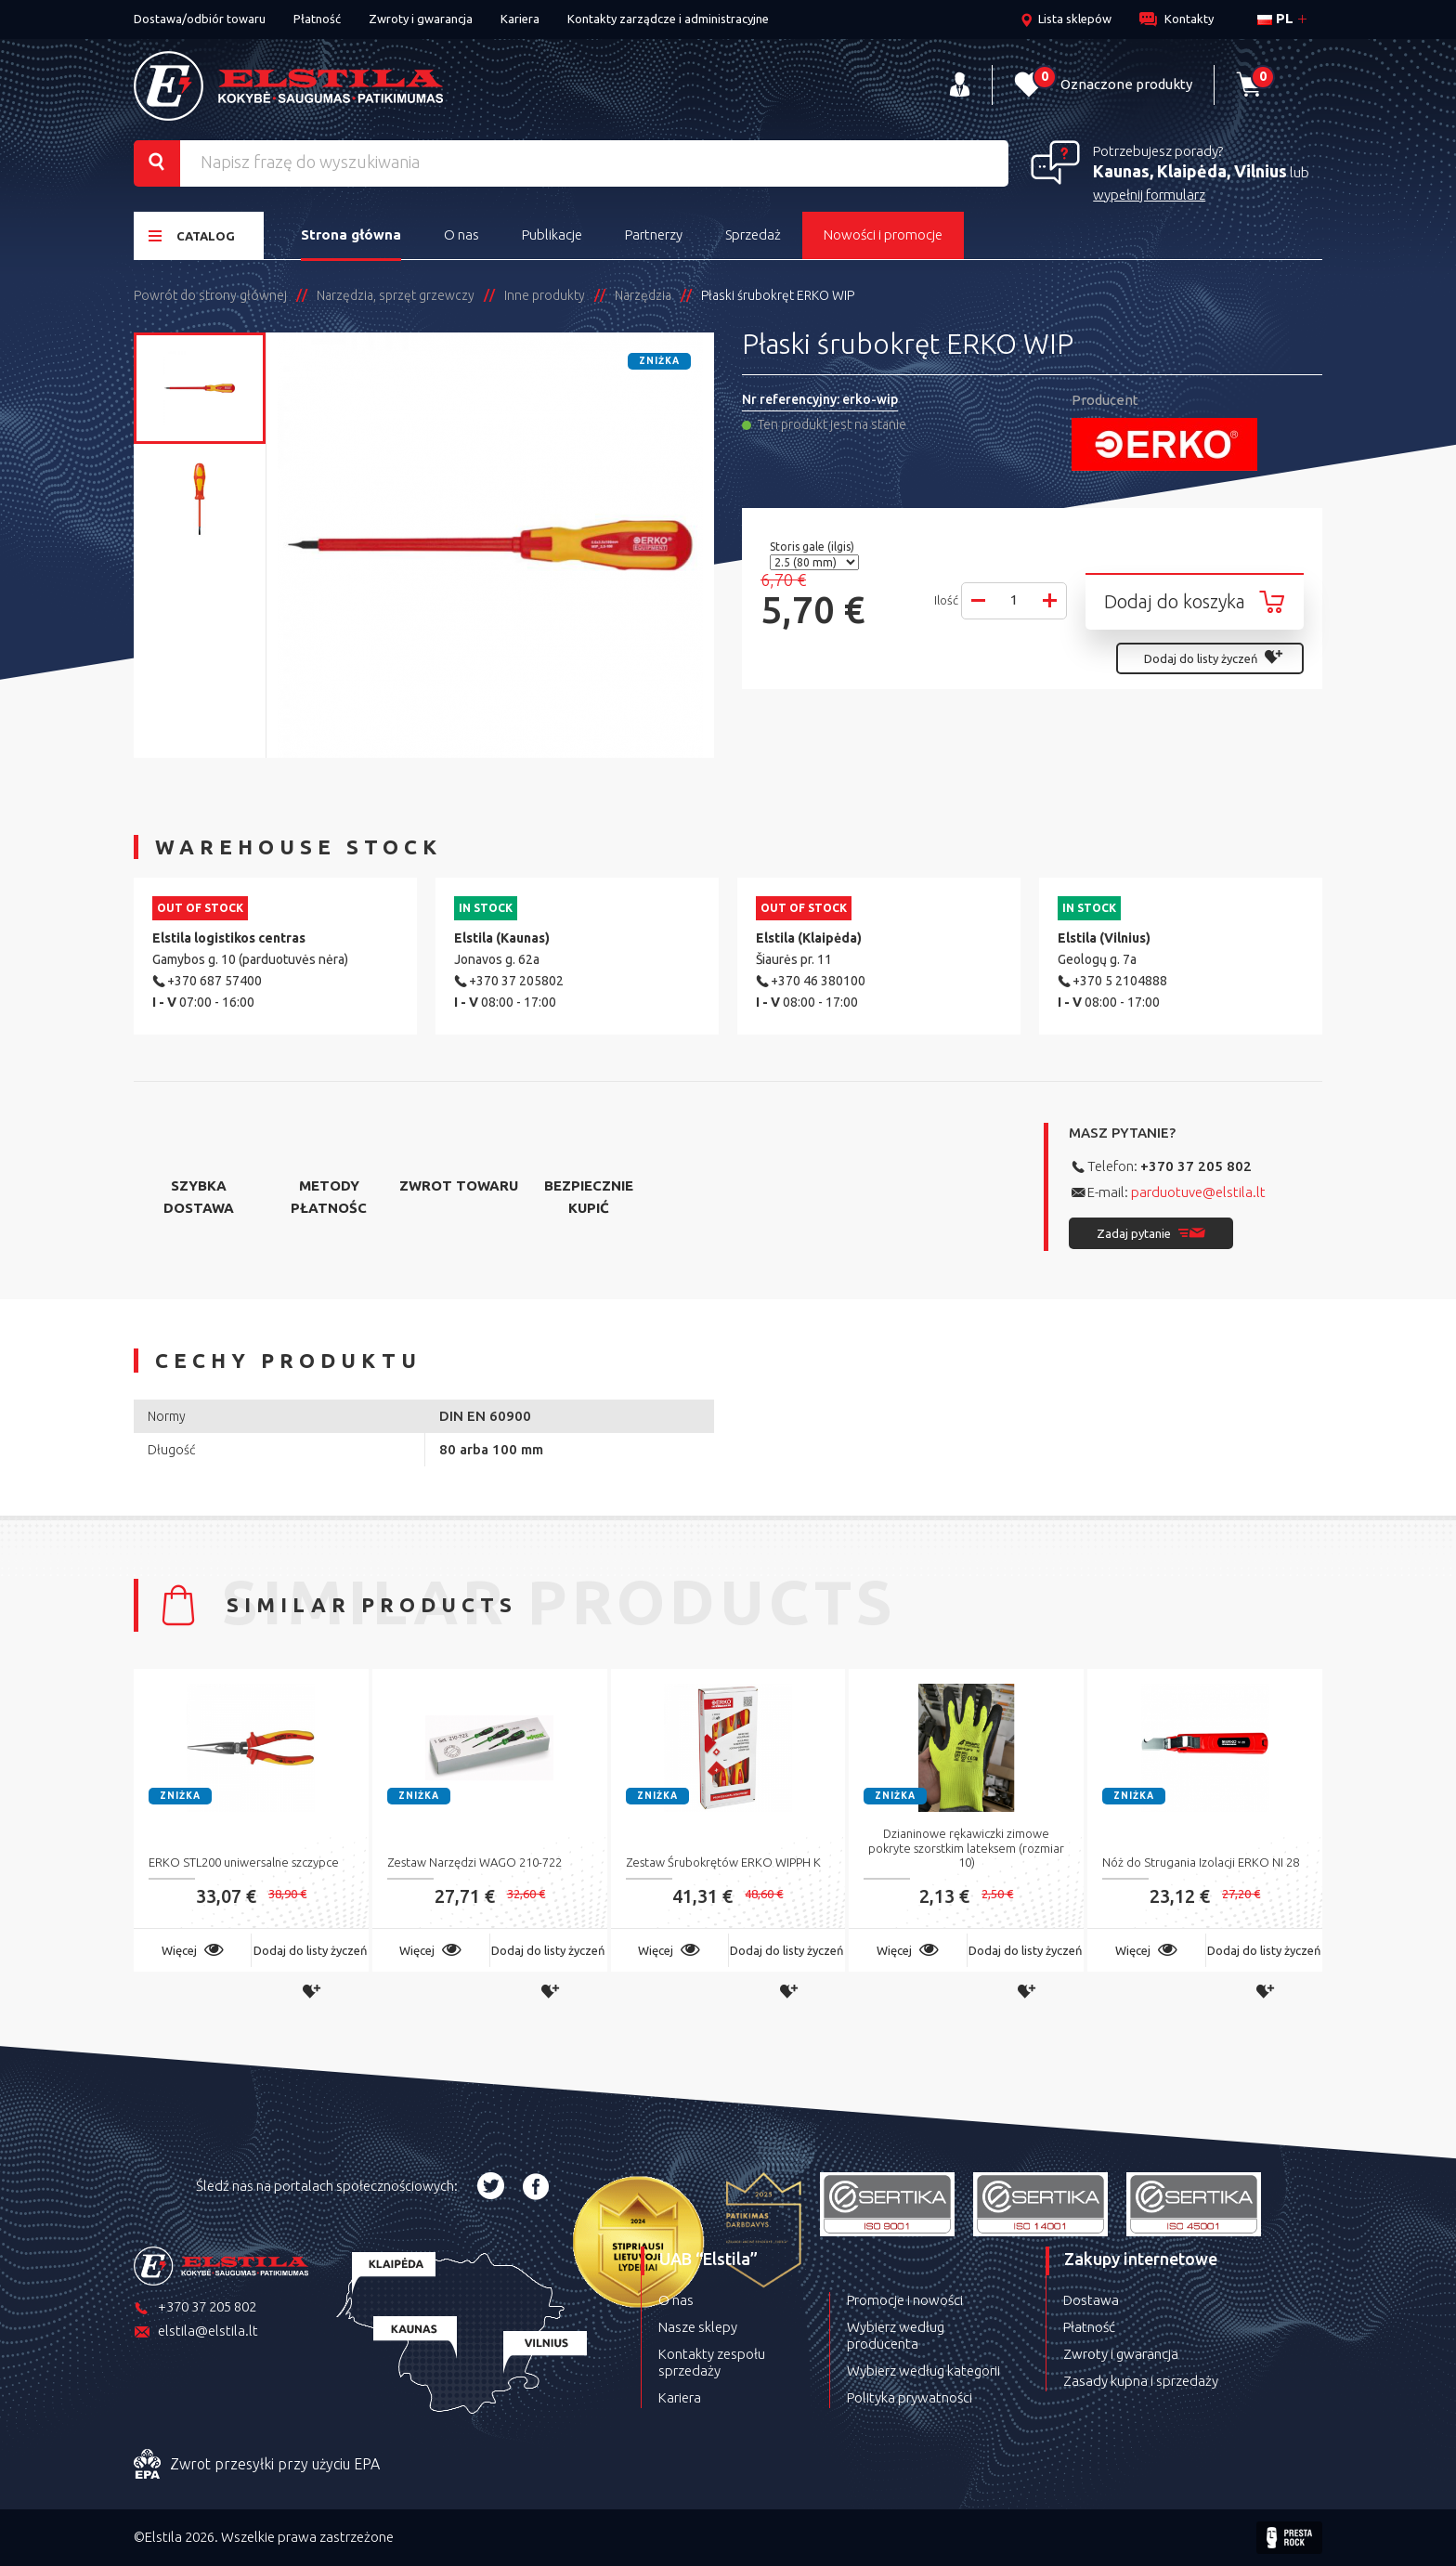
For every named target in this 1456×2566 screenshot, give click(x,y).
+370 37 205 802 (1196, 1166)
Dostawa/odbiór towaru (200, 18)
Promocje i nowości (905, 2300)
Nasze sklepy (697, 2327)
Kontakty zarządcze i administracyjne (668, 18)
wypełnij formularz (1149, 194)
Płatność (317, 18)
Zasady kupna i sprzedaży (1140, 2381)
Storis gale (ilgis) (813, 547)
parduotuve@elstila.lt (1198, 1192)
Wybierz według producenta (895, 2335)
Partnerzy (653, 234)
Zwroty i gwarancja (421, 18)
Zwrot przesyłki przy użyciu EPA (257, 2465)
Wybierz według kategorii (923, 2370)
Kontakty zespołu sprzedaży (711, 2362)
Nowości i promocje (883, 234)
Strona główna (351, 234)
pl (1275, 18)
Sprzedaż (753, 234)
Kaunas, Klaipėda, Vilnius (1190, 171)
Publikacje (552, 234)
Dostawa (1091, 2300)
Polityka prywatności (909, 2397)
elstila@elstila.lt (196, 2332)
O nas (461, 234)
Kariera (520, 18)
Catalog (192, 235)
